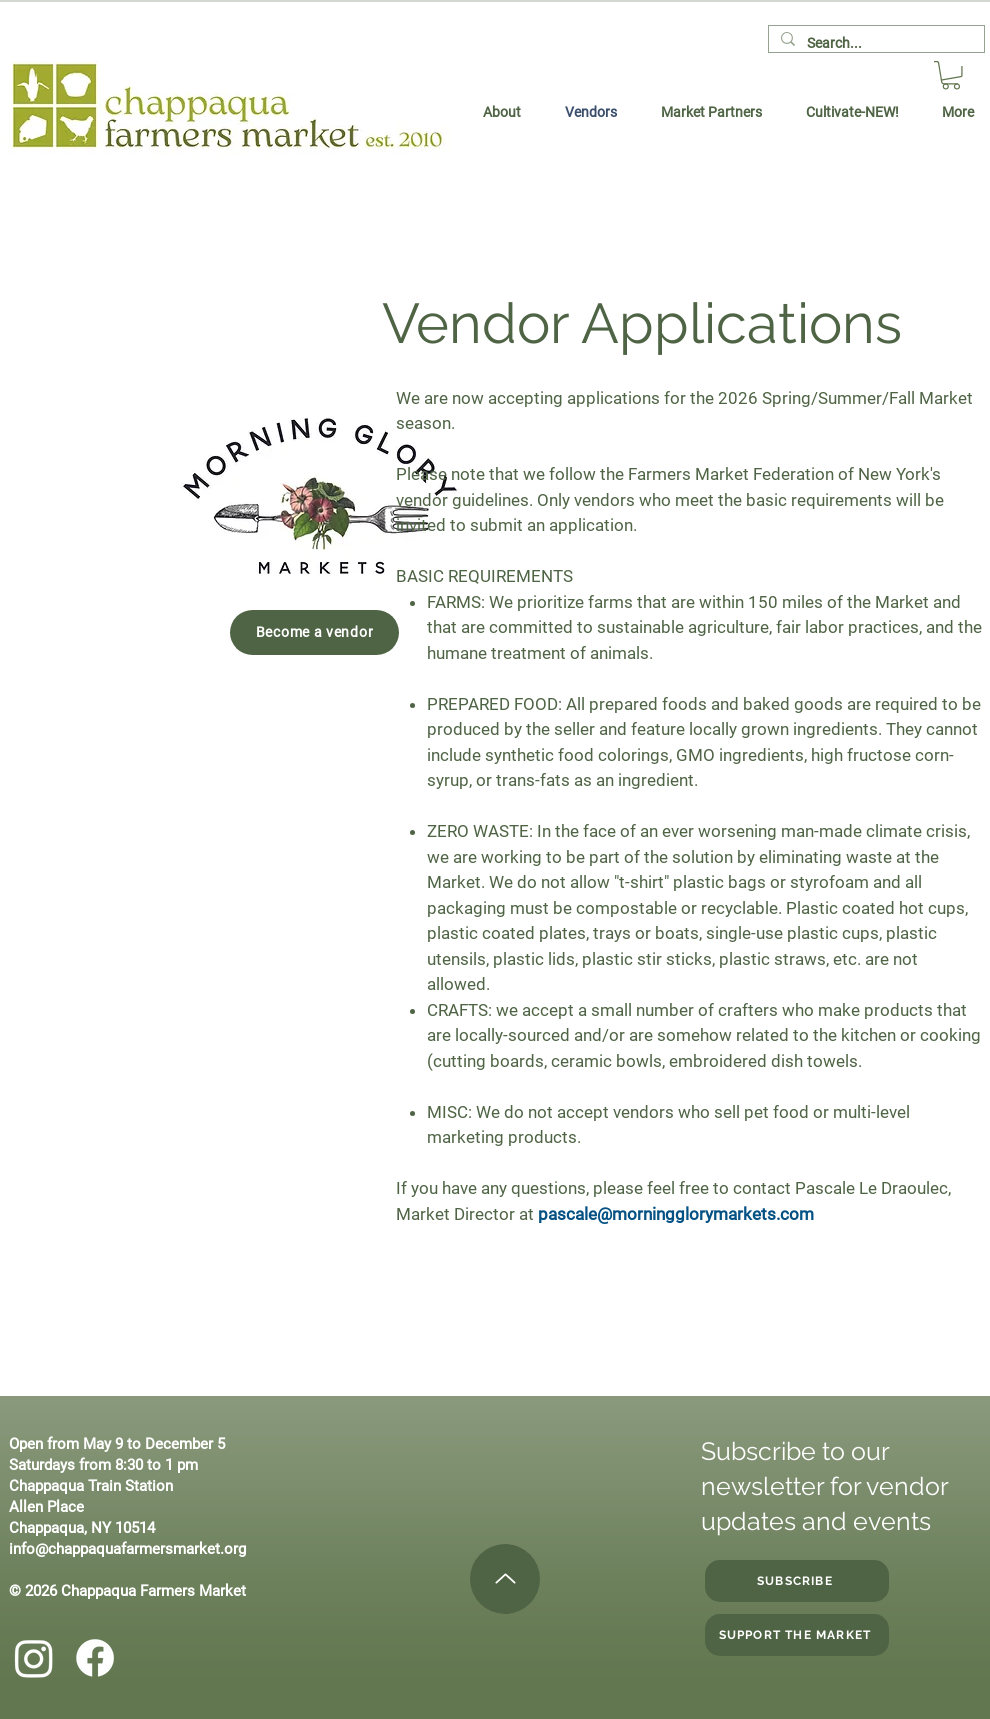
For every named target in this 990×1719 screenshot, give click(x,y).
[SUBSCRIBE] (797, 1581)
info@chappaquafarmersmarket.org (127, 1549)
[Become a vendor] (314, 632)
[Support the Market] (797, 1635)
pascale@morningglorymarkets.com (676, 1214)
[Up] (505, 1579)
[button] (951, 75)
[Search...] (874, 44)
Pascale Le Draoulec (871, 1188)
